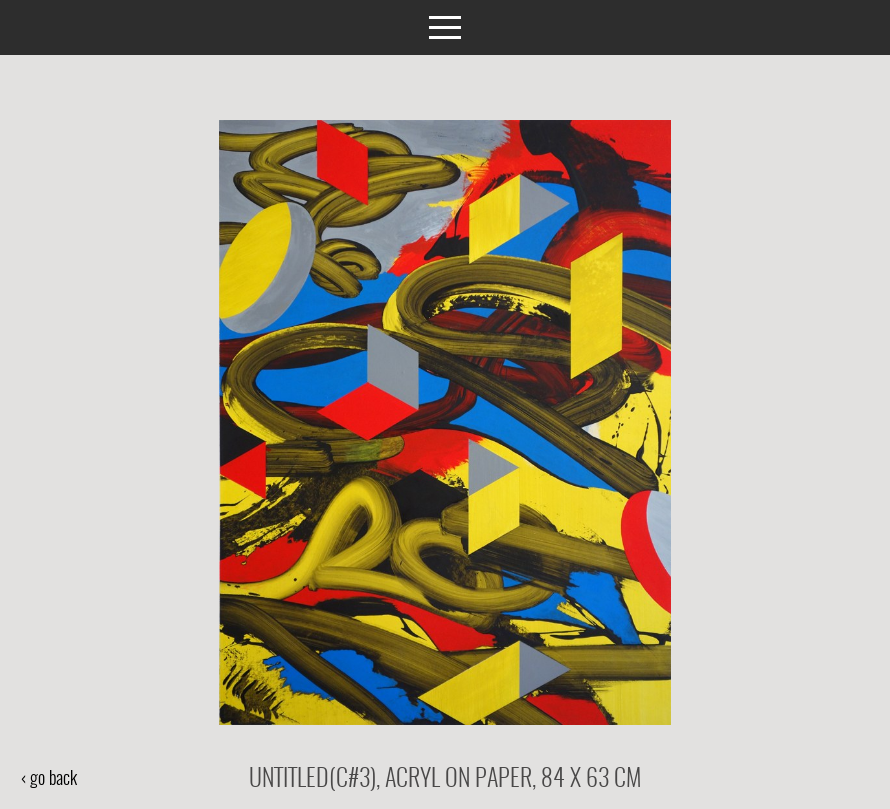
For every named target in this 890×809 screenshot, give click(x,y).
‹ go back (48, 780)
